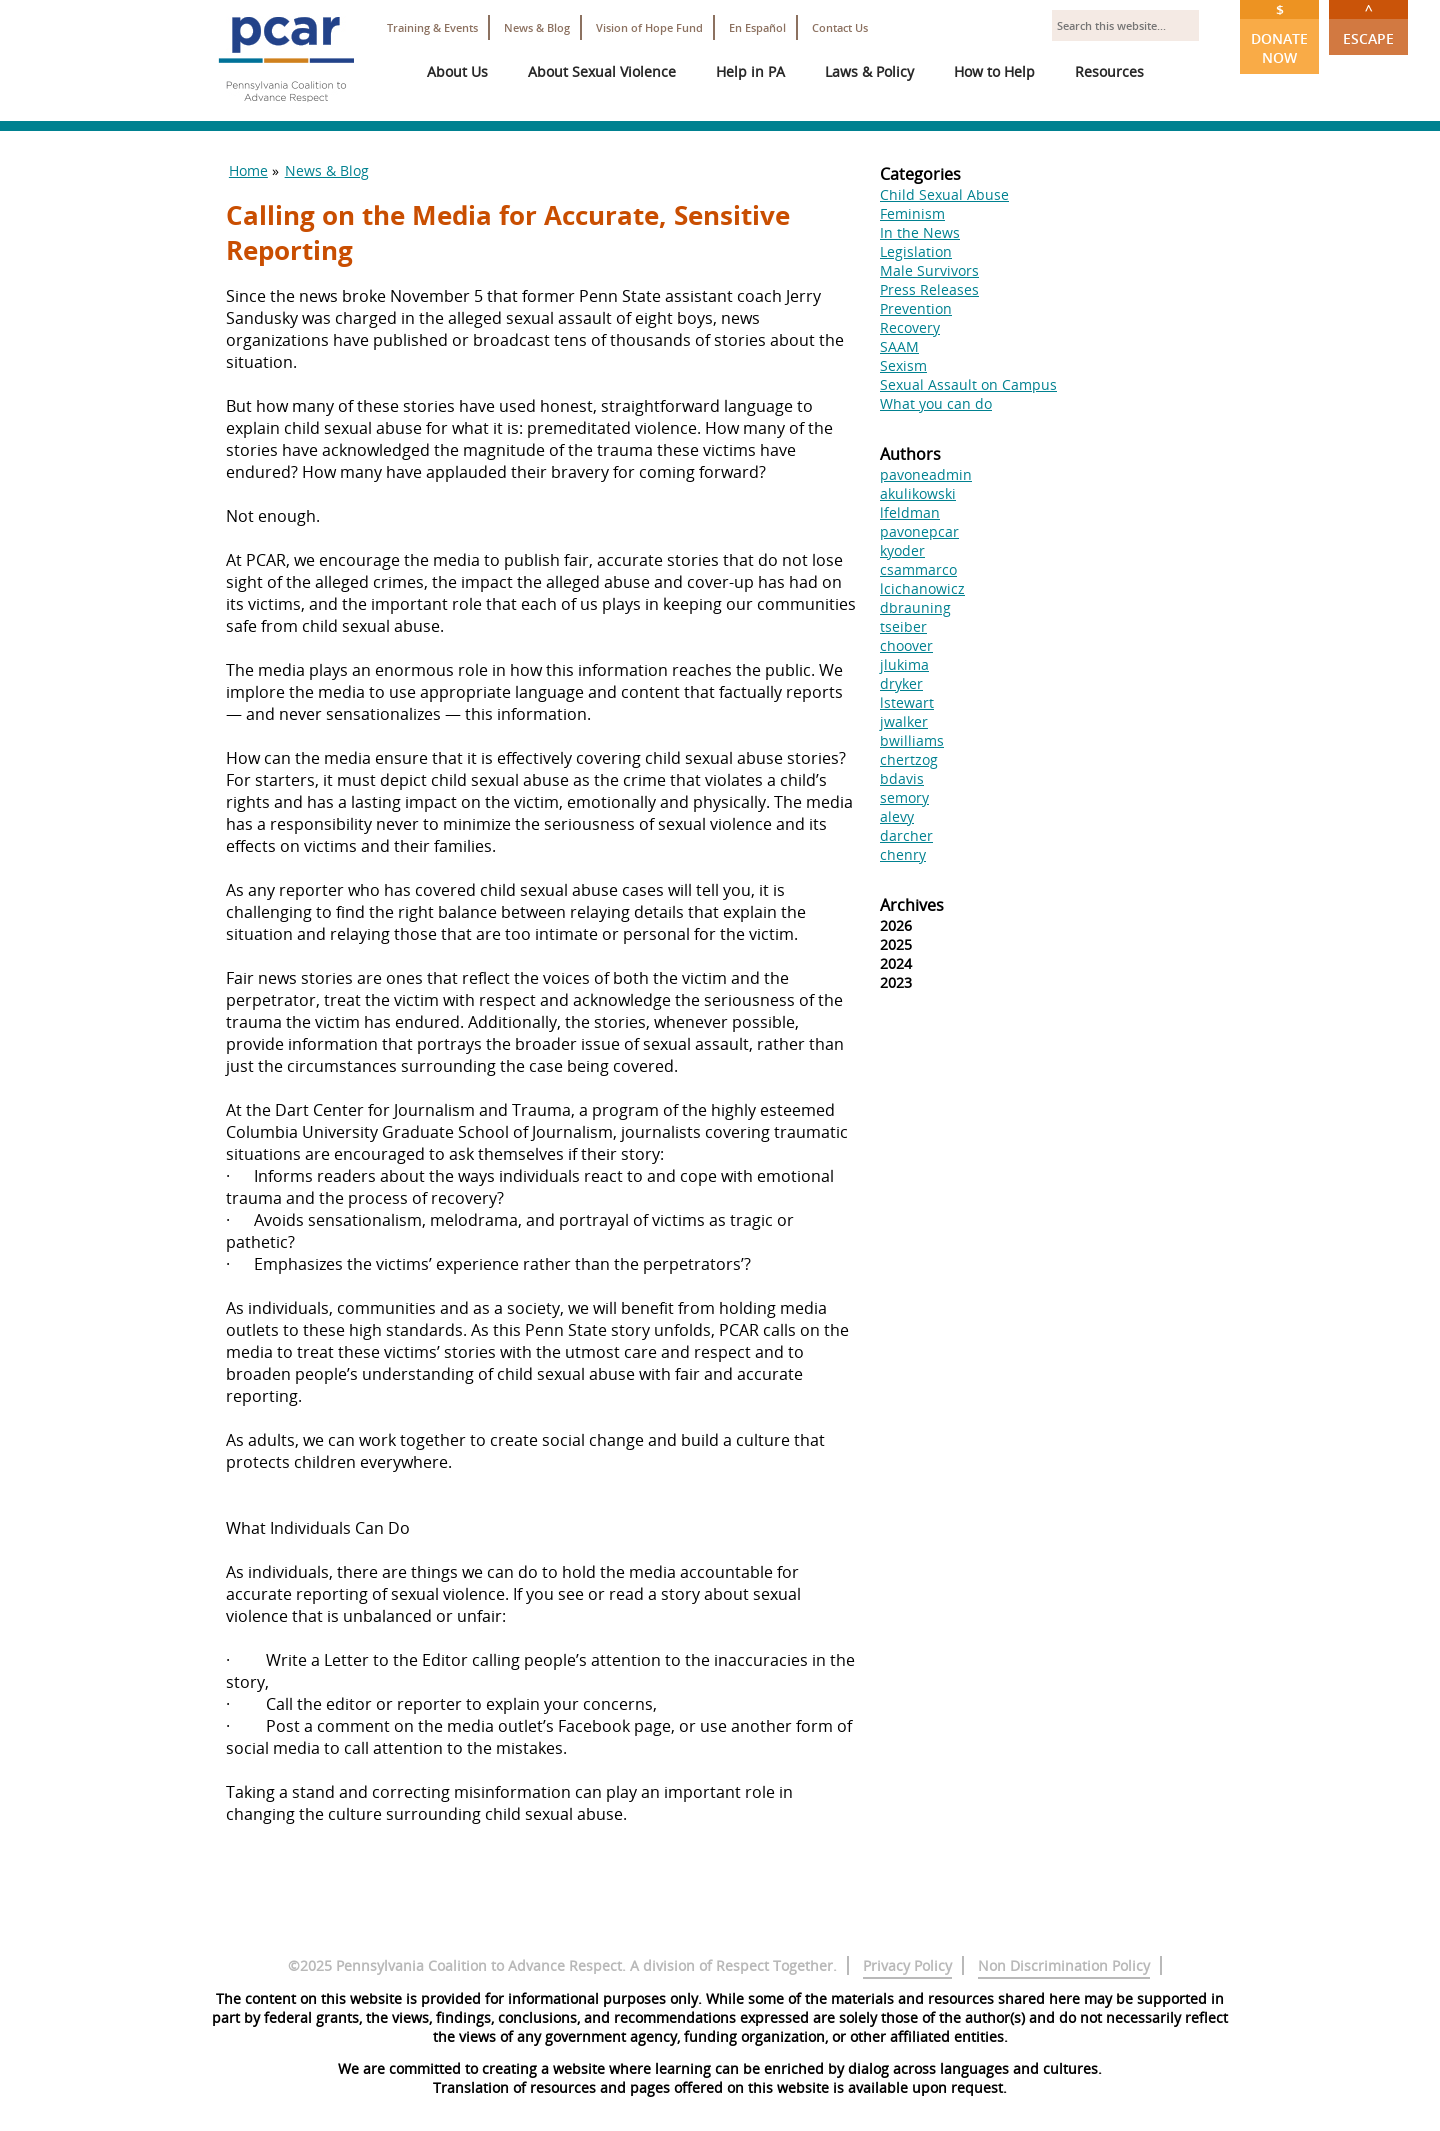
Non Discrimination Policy (1064, 1965)
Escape (1368, 24)
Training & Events (432, 27)
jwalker (904, 721)
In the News (920, 232)
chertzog (909, 759)
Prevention (916, 308)
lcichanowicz (922, 588)
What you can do (936, 403)
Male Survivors (929, 270)
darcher (906, 835)
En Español (757, 27)
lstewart (907, 702)
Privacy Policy (907, 1965)
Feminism (912, 213)
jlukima (904, 664)
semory (904, 797)
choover (906, 645)
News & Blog (537, 27)
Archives (912, 905)
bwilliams (912, 740)
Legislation (916, 251)
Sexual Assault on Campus (968, 384)
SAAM (899, 346)
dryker (901, 683)
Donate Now (1279, 33)
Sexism (903, 365)
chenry (903, 854)
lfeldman (910, 512)
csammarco (918, 569)
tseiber (903, 626)
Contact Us (840, 27)
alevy (897, 816)
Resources (1109, 71)
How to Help (994, 71)
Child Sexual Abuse (944, 194)
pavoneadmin (926, 474)
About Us (457, 71)
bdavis (902, 778)
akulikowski (918, 493)
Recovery (910, 327)
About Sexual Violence (602, 71)
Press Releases (929, 289)
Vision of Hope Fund (649, 27)
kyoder (902, 550)
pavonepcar (919, 531)
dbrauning (915, 607)
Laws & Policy (869, 71)
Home (248, 170)
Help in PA (750, 71)
